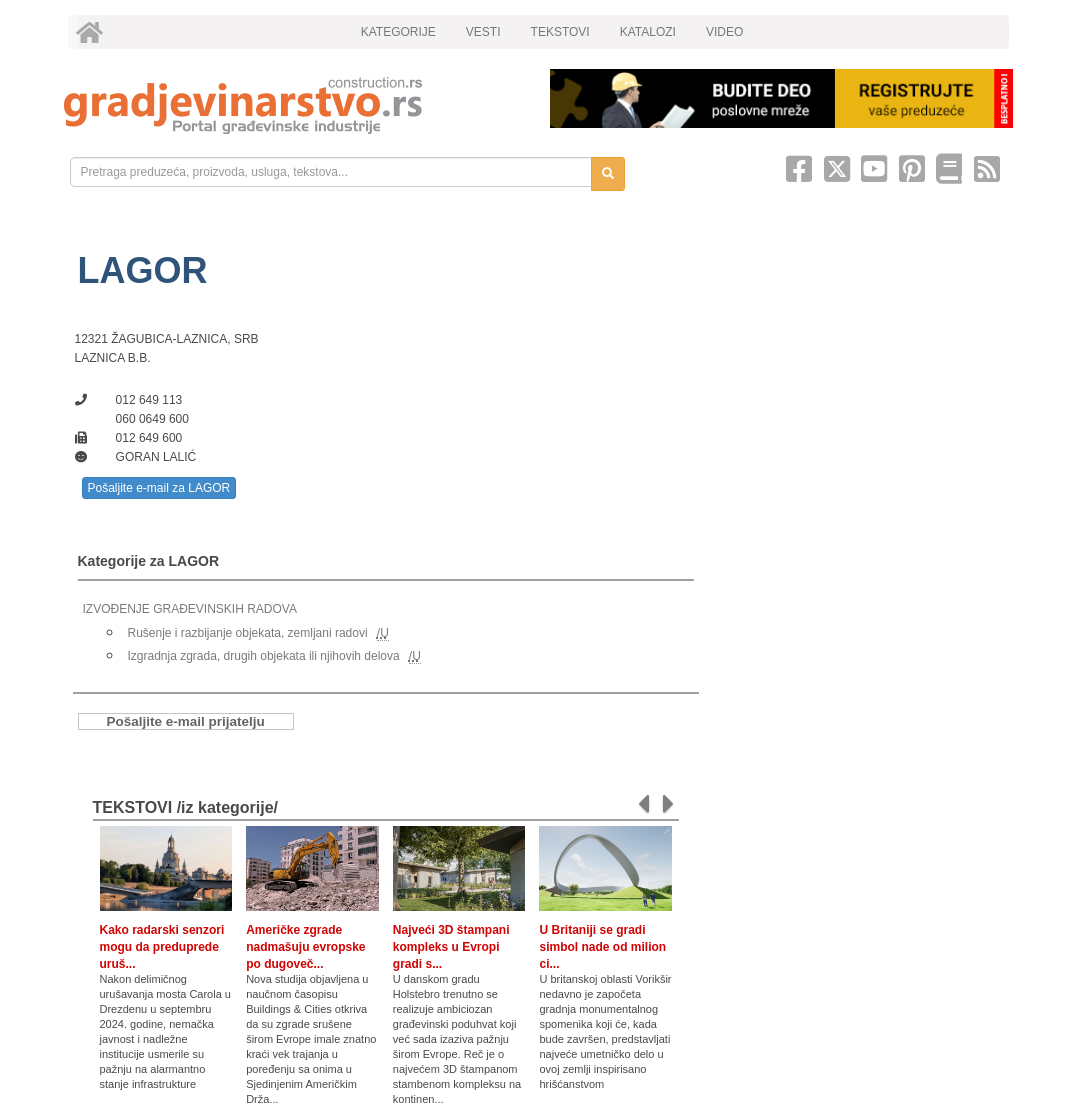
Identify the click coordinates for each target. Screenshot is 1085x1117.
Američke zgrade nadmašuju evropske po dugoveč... (305, 947)
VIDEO (724, 32)
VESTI (483, 32)
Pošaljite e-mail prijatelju (186, 721)
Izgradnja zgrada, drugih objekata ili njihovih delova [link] (264, 656)
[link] (293, 105)
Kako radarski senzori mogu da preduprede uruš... (162, 947)
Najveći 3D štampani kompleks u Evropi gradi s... (451, 947)
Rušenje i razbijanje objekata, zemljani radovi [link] (248, 633)
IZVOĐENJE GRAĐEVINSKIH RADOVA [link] (190, 609)
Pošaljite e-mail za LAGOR (159, 488)
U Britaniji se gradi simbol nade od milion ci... (602, 947)
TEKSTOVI (560, 32)
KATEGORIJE (398, 32)
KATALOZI (648, 32)
